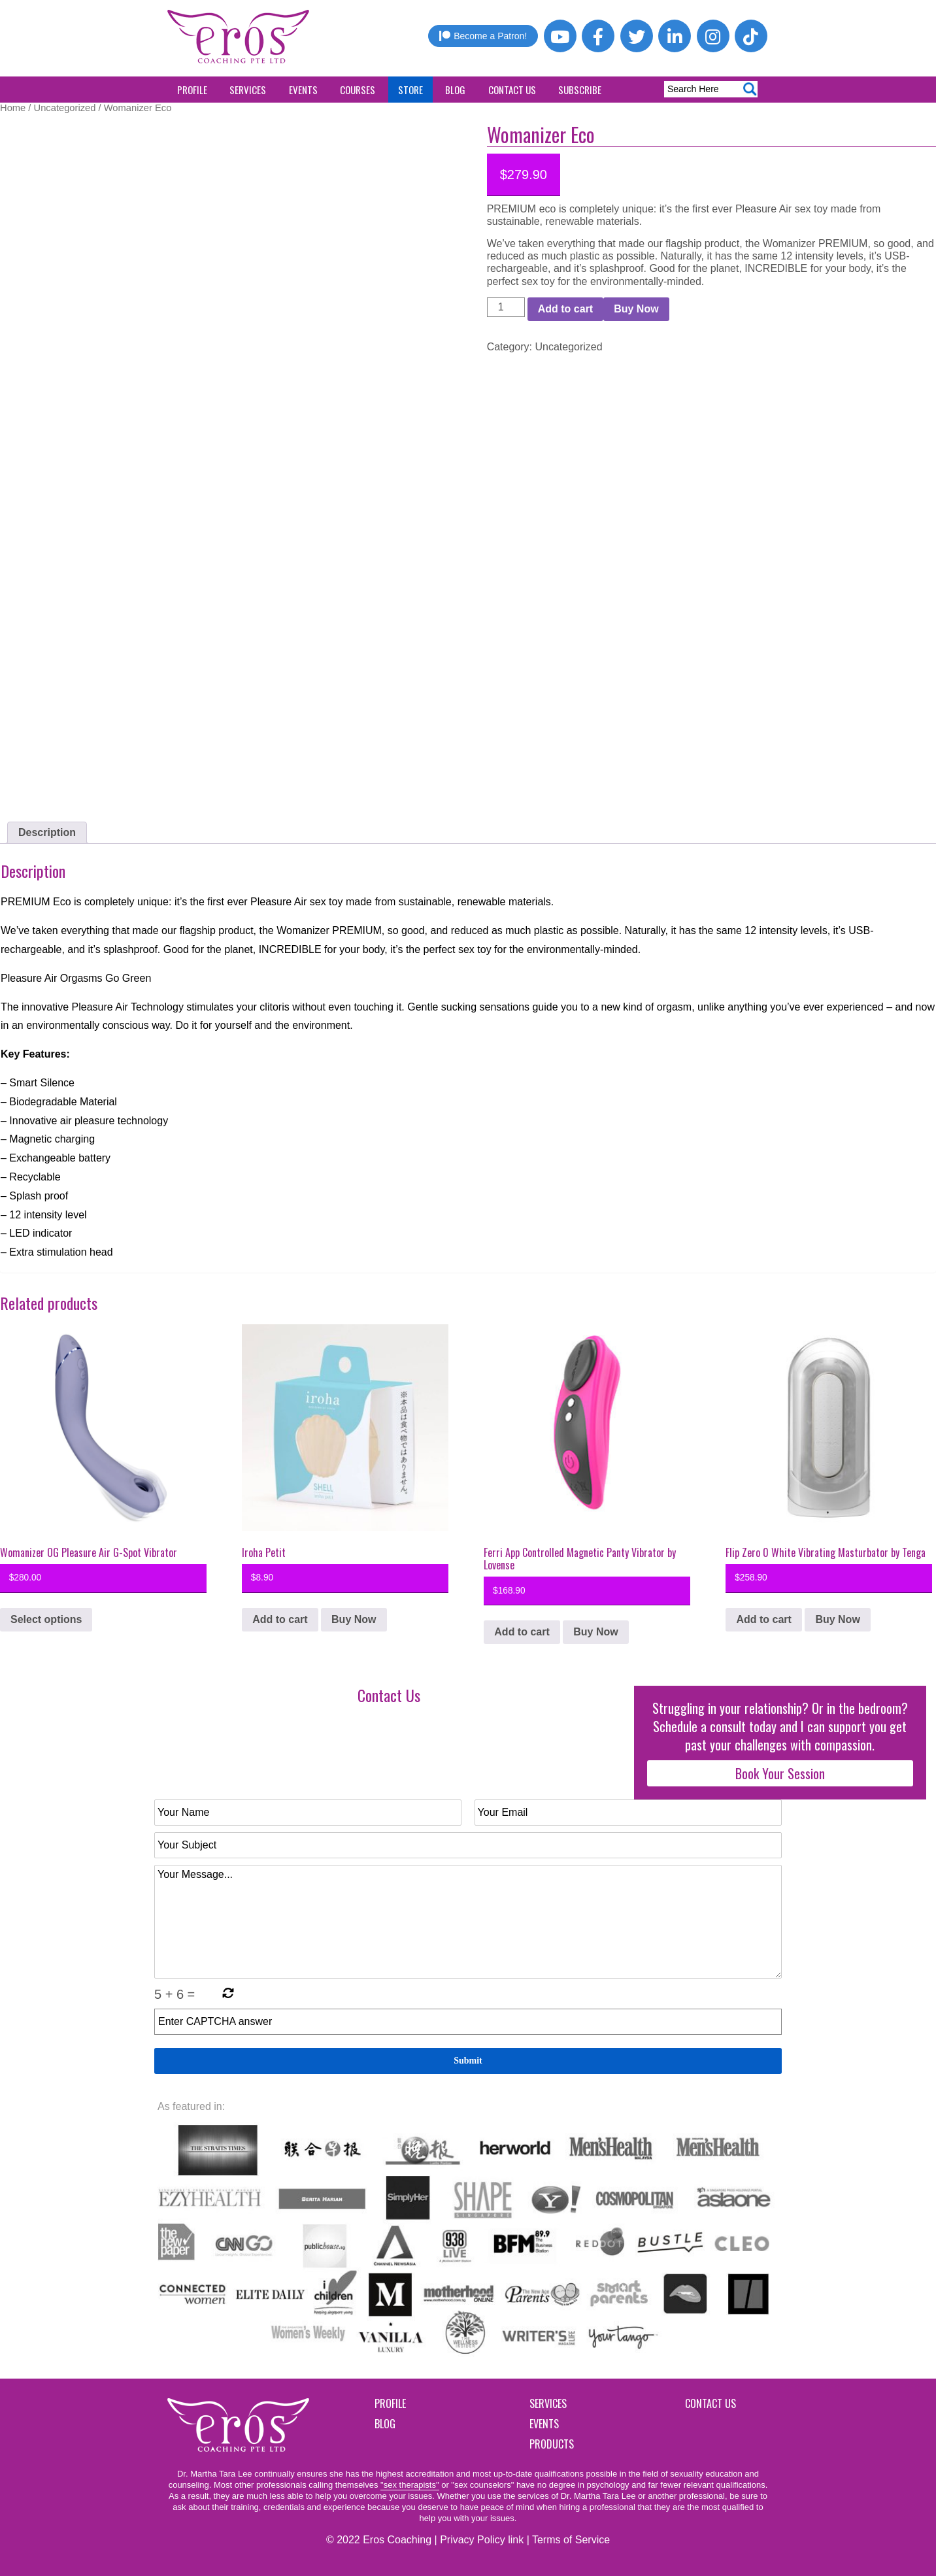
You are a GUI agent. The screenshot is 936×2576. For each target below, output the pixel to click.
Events (303, 89)
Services (247, 89)
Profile (192, 89)
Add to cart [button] (279, 1619)
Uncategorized (65, 108)
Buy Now (636, 308)
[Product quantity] (506, 307)
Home (12, 108)
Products (551, 2444)
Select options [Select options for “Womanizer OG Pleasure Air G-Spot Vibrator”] (46, 1619)
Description (47, 832)
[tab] (47, 833)
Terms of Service (571, 2539)
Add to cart (565, 308)
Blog (455, 89)
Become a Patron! (483, 36)
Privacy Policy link (482, 2539)
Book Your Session (780, 1773)
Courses (357, 89)
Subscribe (579, 89)
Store (410, 89)
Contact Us (512, 89)
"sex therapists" (409, 2485)
